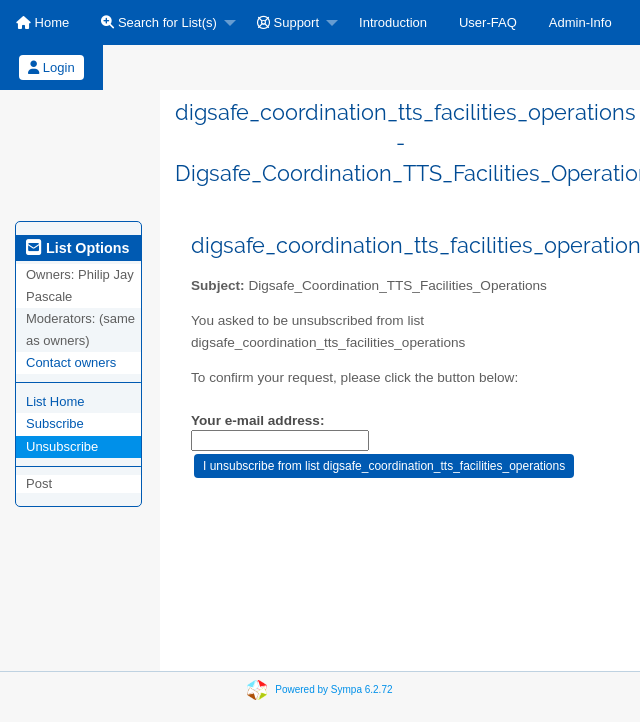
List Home (55, 401)
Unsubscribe (62, 446)
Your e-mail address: (257, 420)
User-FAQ (488, 22)
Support (288, 22)
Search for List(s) (159, 22)
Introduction (393, 22)
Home (42, 22)
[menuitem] (42, 22)
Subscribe (55, 423)
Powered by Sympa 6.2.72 (333, 689)
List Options (77, 248)
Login (51, 67)
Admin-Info (580, 22)
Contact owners (71, 362)
